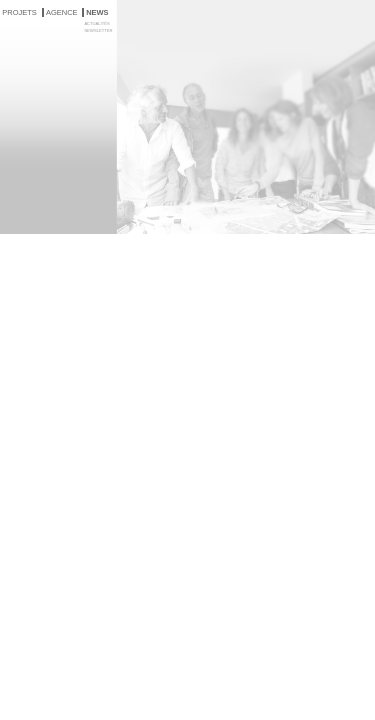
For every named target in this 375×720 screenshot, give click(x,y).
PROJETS (19, 12)
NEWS (97, 12)
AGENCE (62, 12)
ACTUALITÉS (96, 23)
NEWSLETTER (98, 30)
